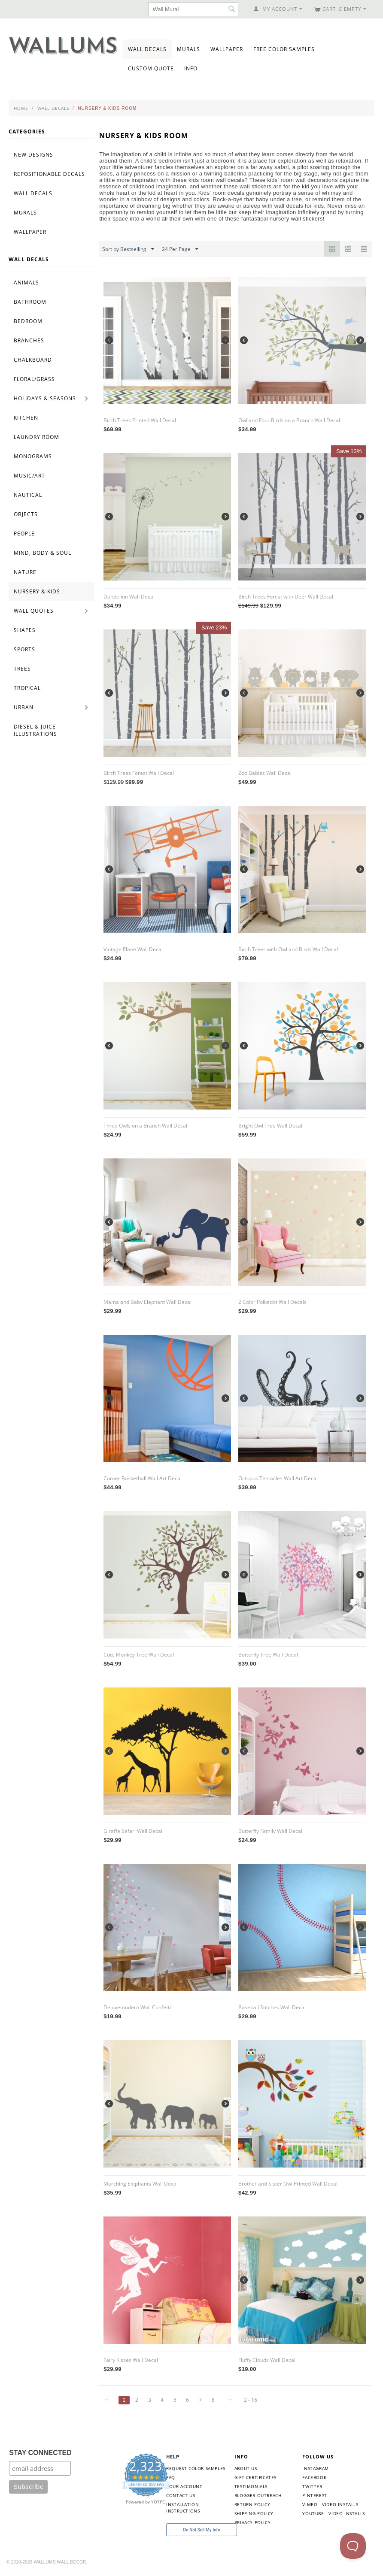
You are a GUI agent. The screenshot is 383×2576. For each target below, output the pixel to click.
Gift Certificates (255, 2477)
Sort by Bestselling (128, 249)
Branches (29, 340)
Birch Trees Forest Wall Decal (138, 773)
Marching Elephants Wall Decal (140, 2183)
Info (191, 68)
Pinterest (314, 2495)
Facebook (314, 2477)
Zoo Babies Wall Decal (265, 773)
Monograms (33, 456)
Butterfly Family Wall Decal (270, 1831)
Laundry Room (36, 437)
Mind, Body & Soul (42, 552)
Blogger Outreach (258, 2495)
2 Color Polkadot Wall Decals (272, 1302)
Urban (23, 707)
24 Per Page (180, 249)
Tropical (27, 688)
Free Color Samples (284, 49)
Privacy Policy (252, 2522)
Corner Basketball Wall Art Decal (142, 1478)
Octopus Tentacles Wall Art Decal (278, 1478)
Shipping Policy (254, 2513)
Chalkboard (33, 359)
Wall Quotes (34, 610)
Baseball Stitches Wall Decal (272, 2007)
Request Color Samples (195, 2468)
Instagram (315, 2468)
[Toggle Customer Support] (353, 2546)
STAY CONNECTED (40, 2452)
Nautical (28, 495)
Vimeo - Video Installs (330, 2504)
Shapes (25, 630)
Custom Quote (151, 68)
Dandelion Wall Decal (129, 596)
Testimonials (250, 2486)
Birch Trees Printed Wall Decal (139, 420)
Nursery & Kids (37, 591)
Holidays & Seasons (45, 398)
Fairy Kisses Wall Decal (130, 2360)
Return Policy (252, 2504)
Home (21, 108)
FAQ (170, 2477)
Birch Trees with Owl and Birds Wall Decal (288, 949)
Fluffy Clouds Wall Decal (266, 2360)
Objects (26, 514)
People (24, 533)
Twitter (312, 2486)
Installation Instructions (183, 2507)
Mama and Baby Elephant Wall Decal (147, 1302)
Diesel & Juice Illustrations (35, 730)
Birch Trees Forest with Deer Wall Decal (285, 596)
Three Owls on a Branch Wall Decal (145, 1125)
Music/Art (29, 475)
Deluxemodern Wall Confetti (137, 2007)
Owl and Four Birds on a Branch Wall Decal (289, 420)
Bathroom (30, 301)
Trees (22, 668)
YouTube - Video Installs (333, 2513)
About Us (245, 2468)
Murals (188, 49)
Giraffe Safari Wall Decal (132, 1831)
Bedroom (28, 321)
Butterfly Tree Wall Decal (268, 1654)
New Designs (33, 154)
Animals (26, 282)
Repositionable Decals (49, 174)
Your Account (184, 2486)
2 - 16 (250, 2400)
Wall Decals (147, 49)
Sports (24, 649)
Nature (25, 572)
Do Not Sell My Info (201, 2530)
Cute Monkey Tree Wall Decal (138, 1654)
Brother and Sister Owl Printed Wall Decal (287, 2183)
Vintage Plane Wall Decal (133, 949)
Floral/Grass (34, 379)
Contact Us (180, 2495)
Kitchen (26, 417)
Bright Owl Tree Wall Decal (270, 1125)
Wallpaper (226, 49)
